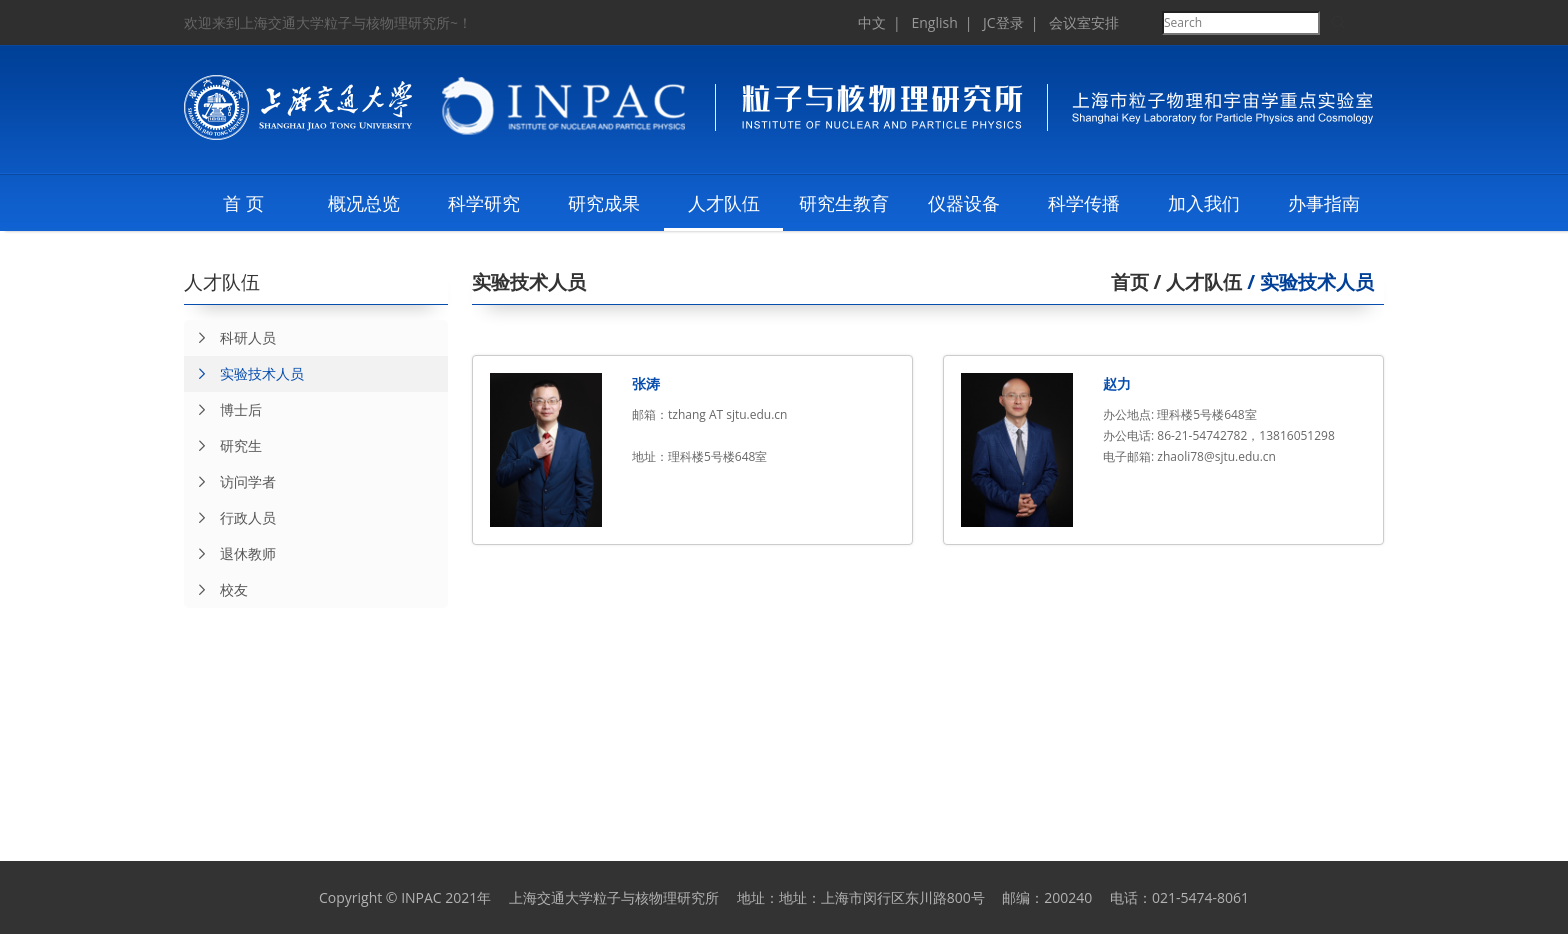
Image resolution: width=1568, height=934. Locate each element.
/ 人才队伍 (1196, 282)
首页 (1130, 282)
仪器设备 (964, 203)
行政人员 (230, 518)
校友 (216, 590)
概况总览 (364, 203)
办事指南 (1324, 203)
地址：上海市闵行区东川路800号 (882, 897)
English (934, 22)
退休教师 (230, 554)
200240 (1068, 897)
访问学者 (230, 482)
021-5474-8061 (1200, 897)
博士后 (223, 410)
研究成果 (604, 203)
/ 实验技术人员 (1308, 282)
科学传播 (1084, 203)
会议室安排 (1084, 22)
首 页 (243, 203)
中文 (872, 22)
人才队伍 (724, 203)
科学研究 (484, 203)
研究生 (223, 446)
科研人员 (230, 338)
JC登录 (1003, 22)
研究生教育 (844, 203)
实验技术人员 (244, 374)
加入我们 (1204, 203)
